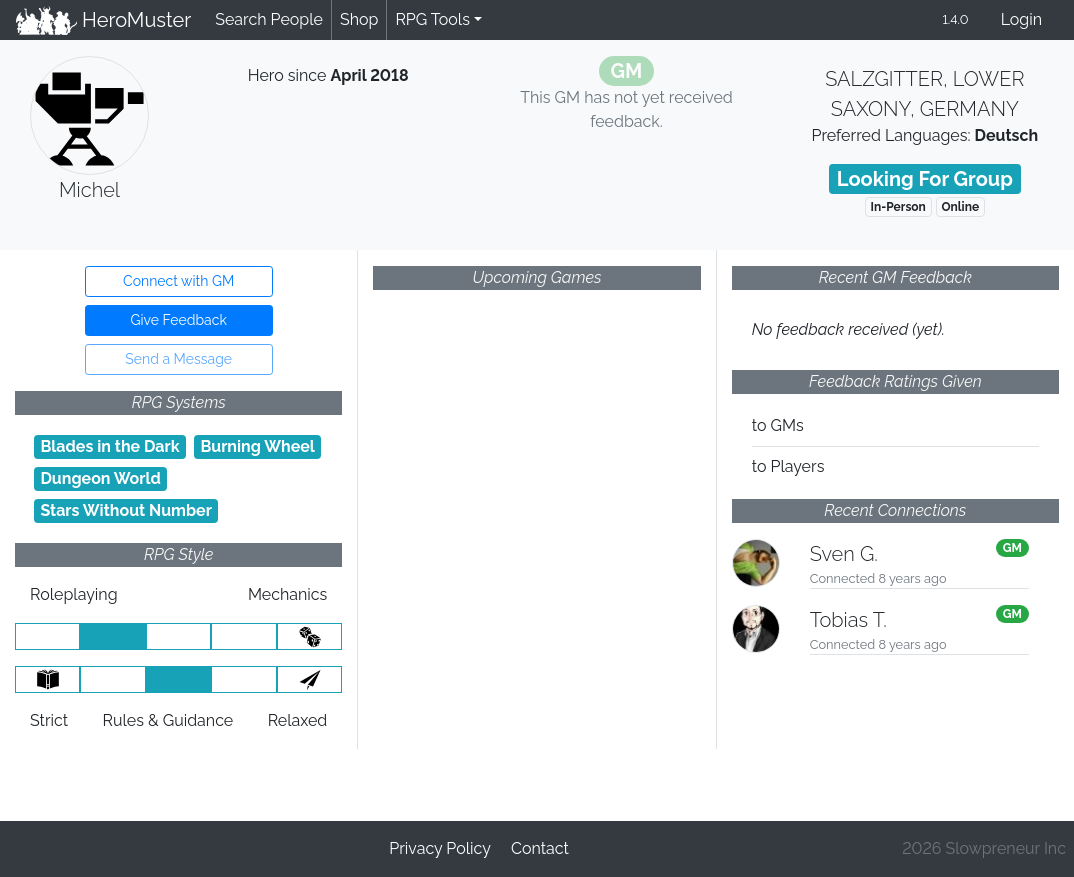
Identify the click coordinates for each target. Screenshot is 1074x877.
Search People (269, 19)
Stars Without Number (126, 510)
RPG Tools (432, 19)
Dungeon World (100, 478)
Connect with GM (178, 281)
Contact (540, 848)
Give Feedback (178, 320)
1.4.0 (955, 19)
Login (1021, 19)
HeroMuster (103, 20)
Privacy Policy (440, 848)
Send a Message (178, 359)
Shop (359, 19)
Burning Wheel (257, 446)
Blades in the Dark (109, 446)
